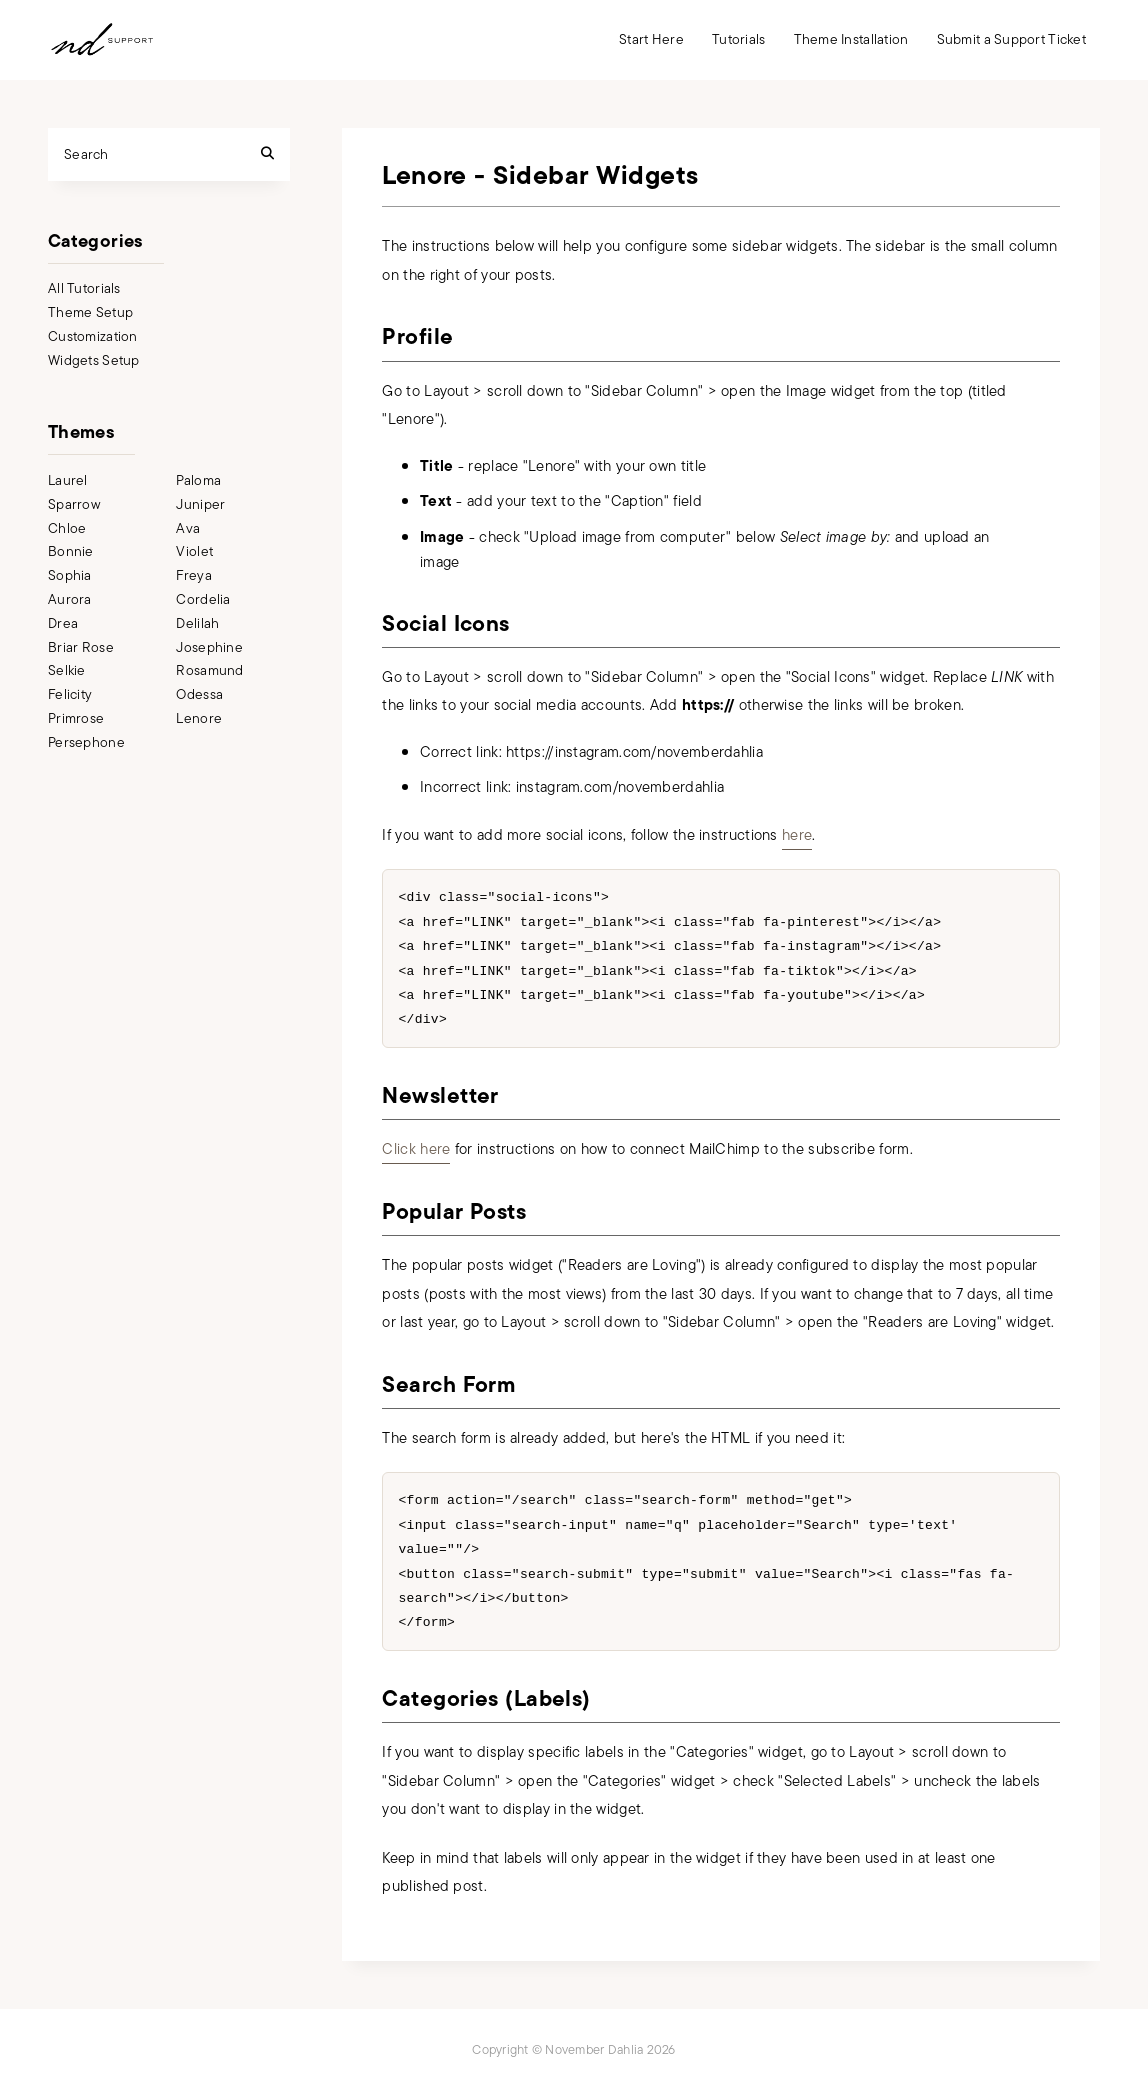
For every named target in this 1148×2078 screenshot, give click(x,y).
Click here (416, 1143)
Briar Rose (81, 647)
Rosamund (209, 670)
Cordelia (203, 599)
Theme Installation (851, 39)
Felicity (70, 694)
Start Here (651, 39)
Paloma (198, 480)
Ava (188, 528)
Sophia (70, 575)
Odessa (199, 694)
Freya (193, 575)
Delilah (197, 623)
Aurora (70, 599)
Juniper (200, 504)
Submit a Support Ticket (1011, 39)
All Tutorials (84, 288)
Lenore (199, 718)
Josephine (209, 647)
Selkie (67, 670)
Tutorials (739, 39)
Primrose (76, 718)
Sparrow (74, 504)
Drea (63, 623)
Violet (194, 551)
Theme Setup (90, 312)
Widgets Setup (94, 360)
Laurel (68, 480)
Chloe (67, 528)
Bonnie (71, 551)
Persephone (86, 742)
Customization (93, 336)
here (797, 835)
